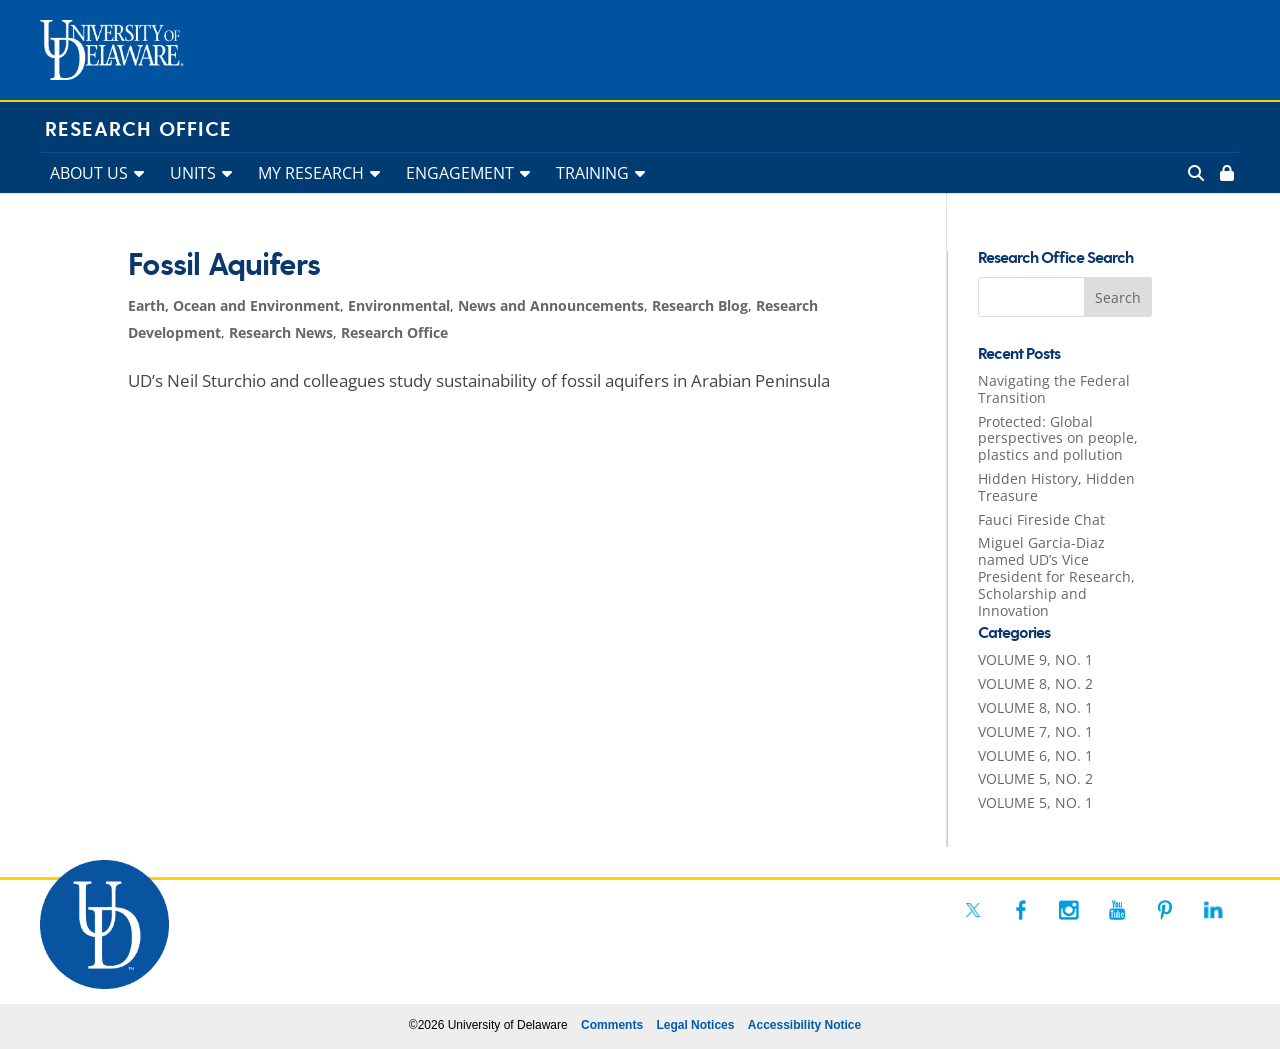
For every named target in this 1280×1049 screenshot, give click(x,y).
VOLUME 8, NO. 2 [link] (1035, 683)
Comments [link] (612, 1025)
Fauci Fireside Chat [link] (1041, 519)
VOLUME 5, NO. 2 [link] (1035, 778)
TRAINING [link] (592, 173)
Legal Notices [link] (695, 1025)
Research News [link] (281, 332)
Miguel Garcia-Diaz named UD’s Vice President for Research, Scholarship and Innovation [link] (1056, 576)
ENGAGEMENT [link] (460, 173)
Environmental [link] (399, 305)
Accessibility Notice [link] (804, 1025)
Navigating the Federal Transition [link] (1054, 389)
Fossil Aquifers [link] (224, 266)
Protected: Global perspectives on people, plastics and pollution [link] (1058, 438)
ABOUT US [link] (89, 173)
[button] (1118, 297)
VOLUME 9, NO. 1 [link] (1035, 659)
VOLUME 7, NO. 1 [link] (1035, 731)
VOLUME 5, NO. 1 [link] (1035, 802)
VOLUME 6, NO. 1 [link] (1035, 755)
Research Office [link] (138, 130)
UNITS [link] (193, 173)
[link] (1225, 173)
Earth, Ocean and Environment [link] (234, 305)
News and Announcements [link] (551, 305)
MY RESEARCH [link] (311, 173)
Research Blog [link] (700, 305)
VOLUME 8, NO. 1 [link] (1035, 707)
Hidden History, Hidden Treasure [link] (1056, 487)
